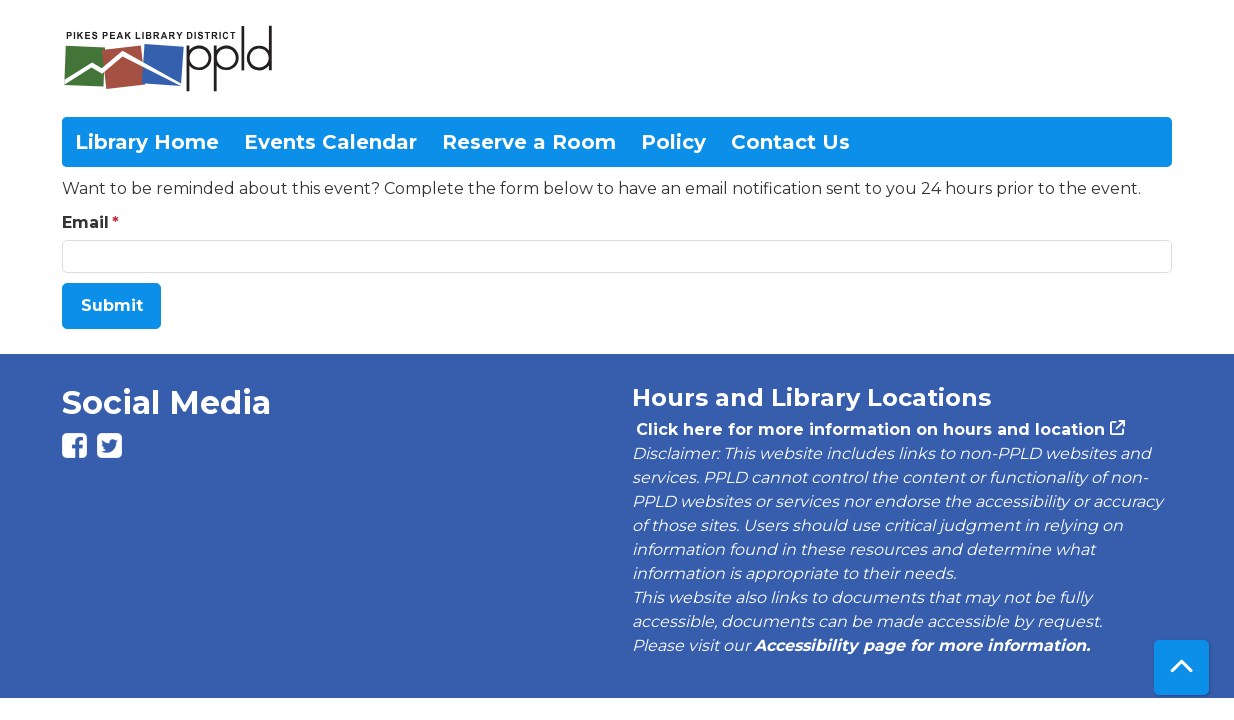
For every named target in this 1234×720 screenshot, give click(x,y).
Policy (673, 142)
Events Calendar (330, 142)
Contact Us (790, 142)
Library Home (147, 142)
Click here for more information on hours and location (868, 429)
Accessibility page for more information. (922, 645)
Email (85, 222)
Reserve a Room (529, 142)
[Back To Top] (1181, 667)
